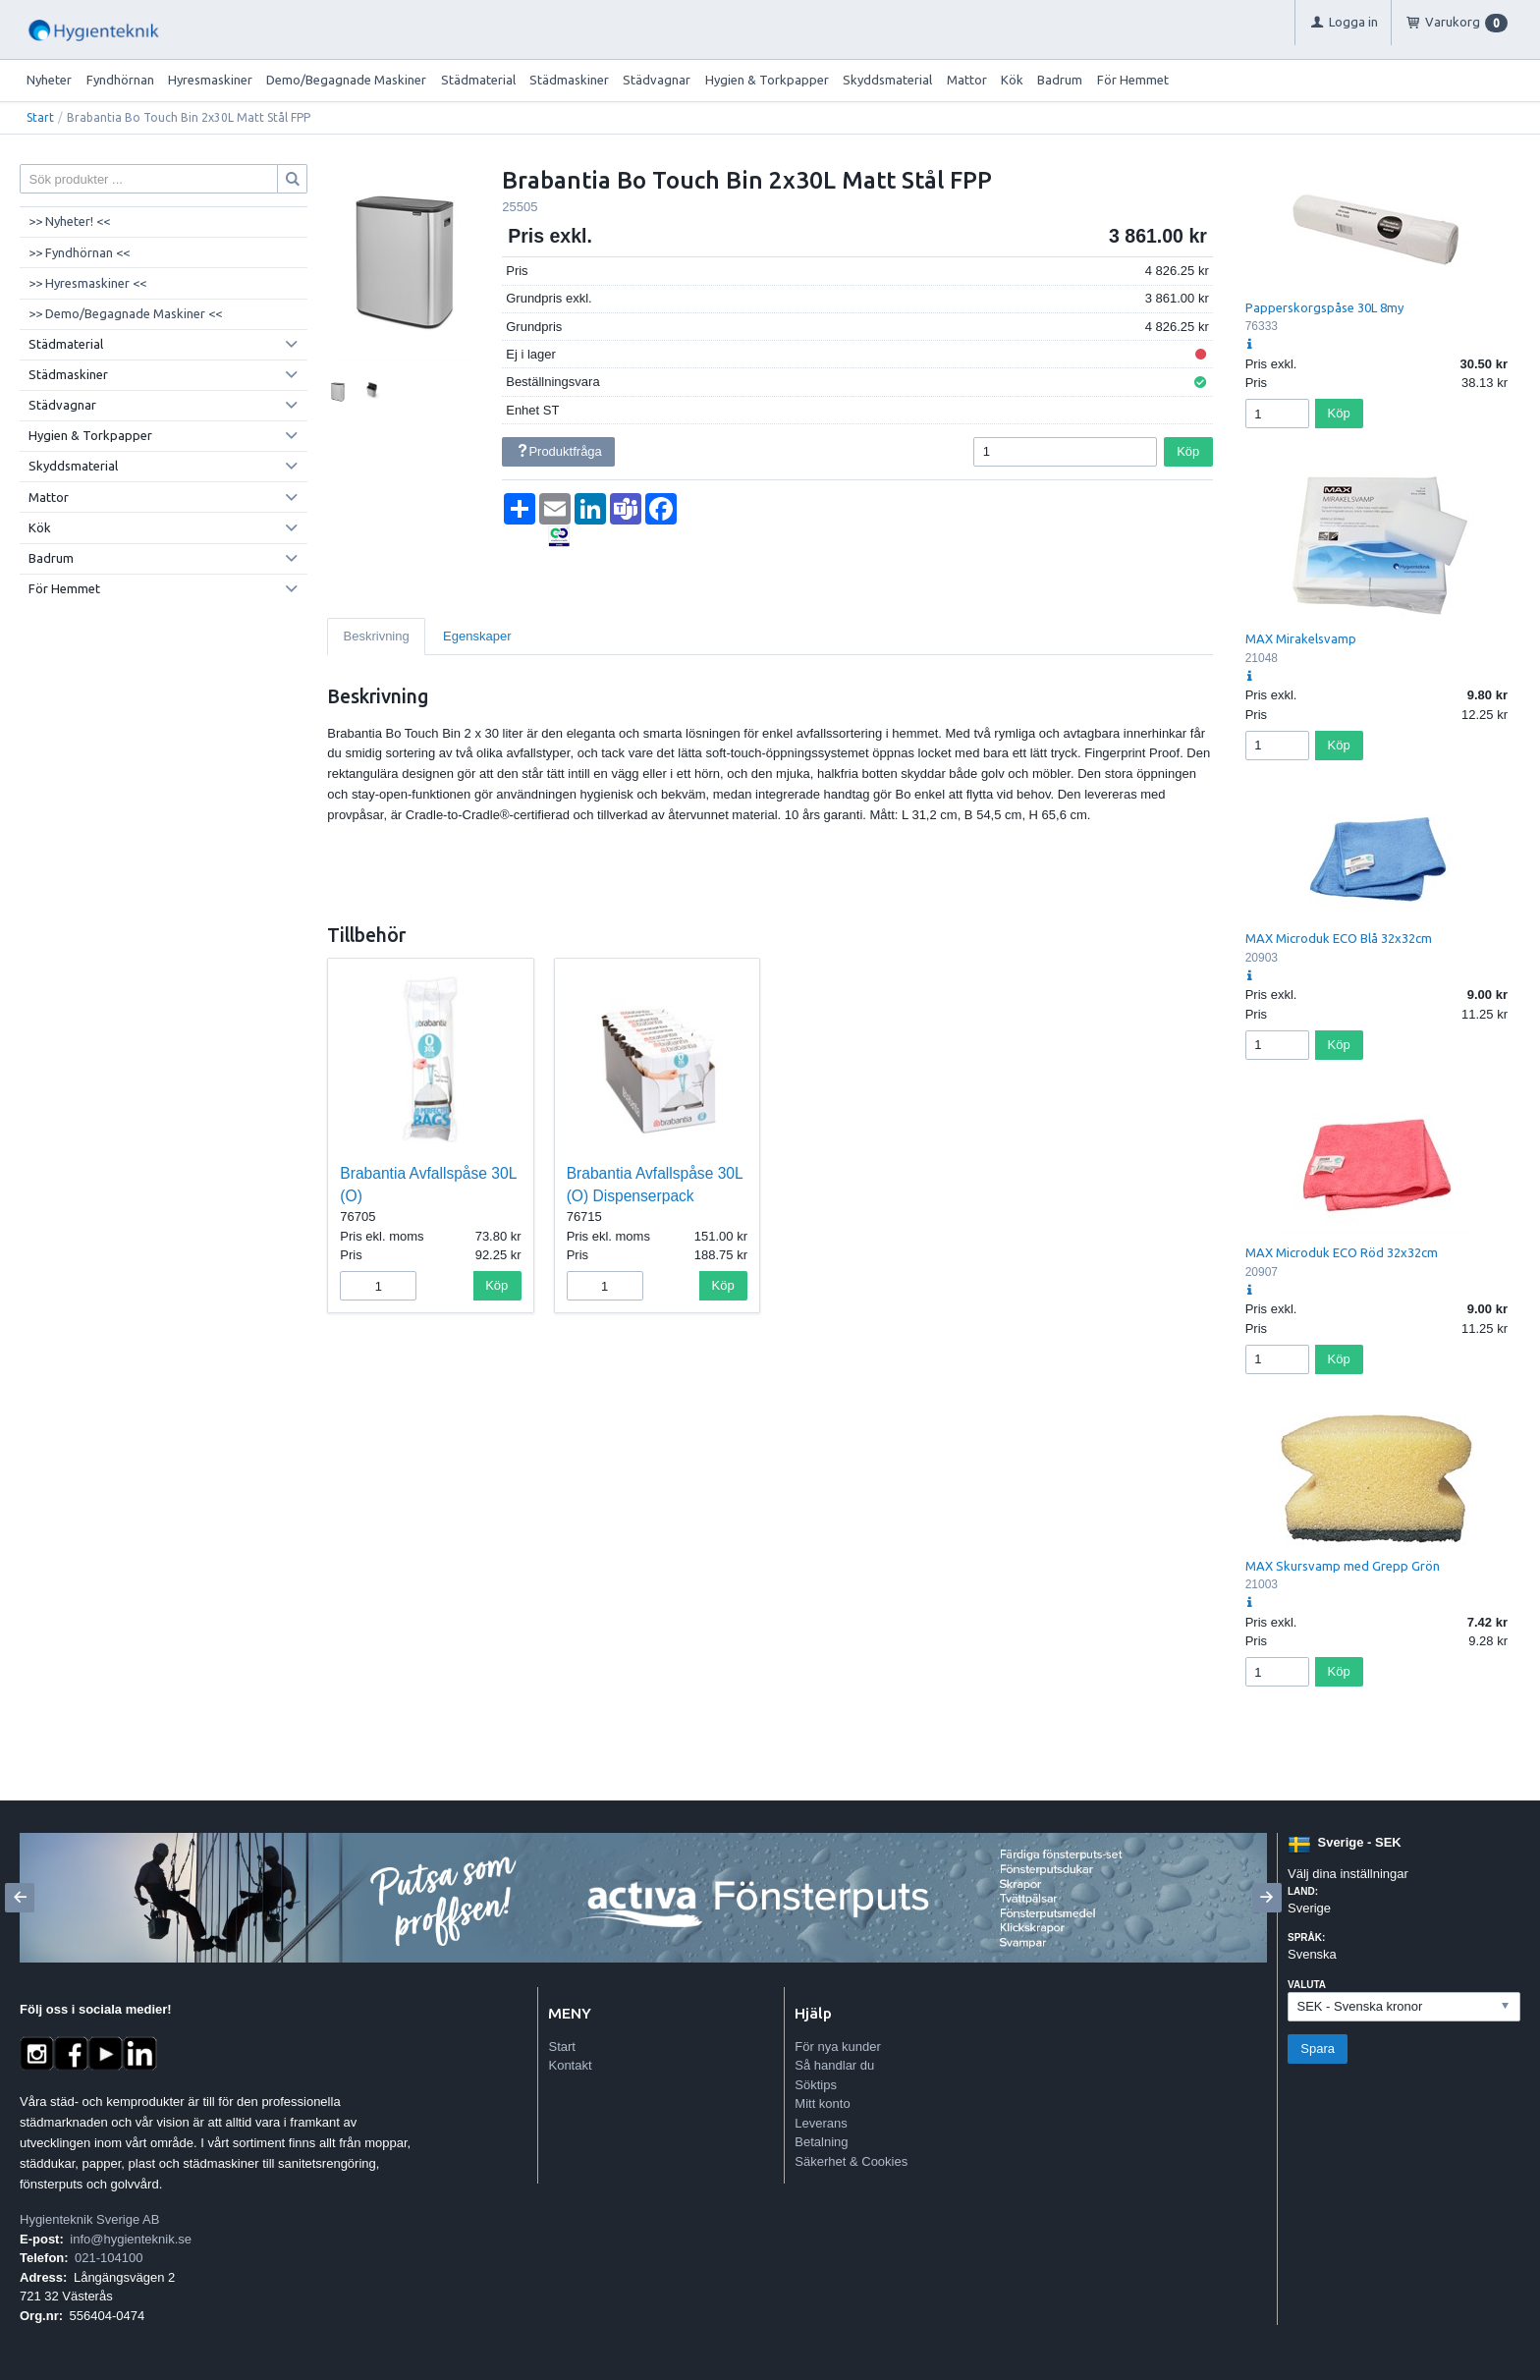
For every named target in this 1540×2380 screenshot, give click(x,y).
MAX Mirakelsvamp (1300, 638)
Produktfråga (559, 451)
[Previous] (19, 1897)
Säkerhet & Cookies (851, 2161)
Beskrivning (377, 636)
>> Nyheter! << (69, 221)
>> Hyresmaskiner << (87, 283)
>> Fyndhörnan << (79, 252)
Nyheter (49, 79)
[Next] (1267, 1897)
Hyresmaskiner (210, 79)
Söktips (816, 2084)
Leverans (821, 2123)
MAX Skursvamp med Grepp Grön (1342, 1566)
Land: (1303, 1891)
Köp (1188, 451)
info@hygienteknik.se (131, 2239)
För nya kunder (837, 2046)
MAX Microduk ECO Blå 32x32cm (1338, 938)
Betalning (821, 2141)
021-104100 (108, 2257)
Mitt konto (822, 2103)
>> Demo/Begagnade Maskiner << (125, 313)
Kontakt (569, 2065)
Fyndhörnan (120, 79)
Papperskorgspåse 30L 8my (1324, 307)
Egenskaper (477, 636)
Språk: (1306, 1937)
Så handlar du (834, 2065)
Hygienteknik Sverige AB (89, 2219)
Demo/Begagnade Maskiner (346, 79)
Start (40, 117)
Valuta (1307, 1984)
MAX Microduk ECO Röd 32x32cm (1341, 1252)
